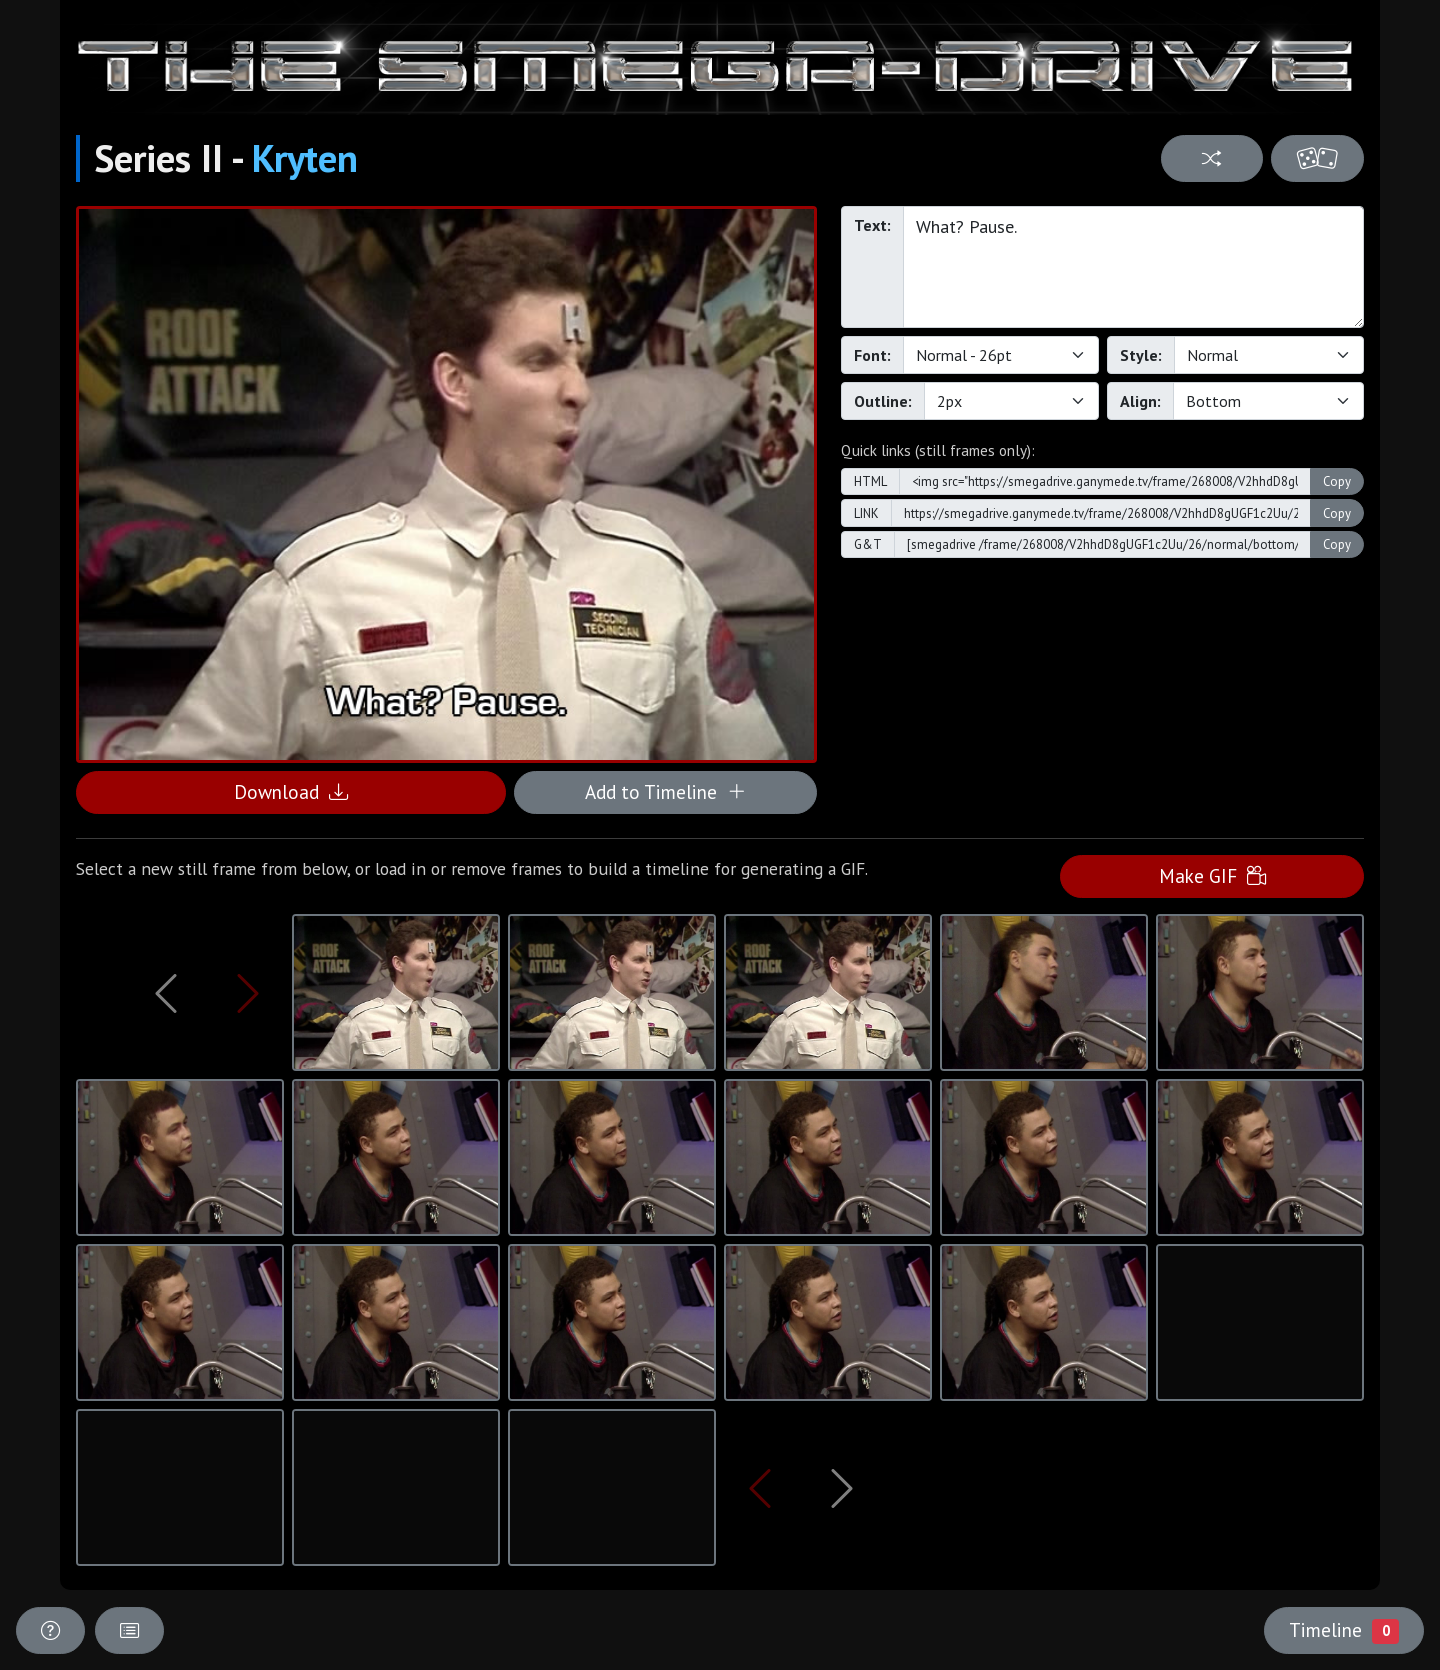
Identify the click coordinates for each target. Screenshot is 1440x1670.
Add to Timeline (665, 791)
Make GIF (1212, 875)
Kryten (305, 158)
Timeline (1344, 1630)
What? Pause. (1133, 267)
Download (291, 791)
